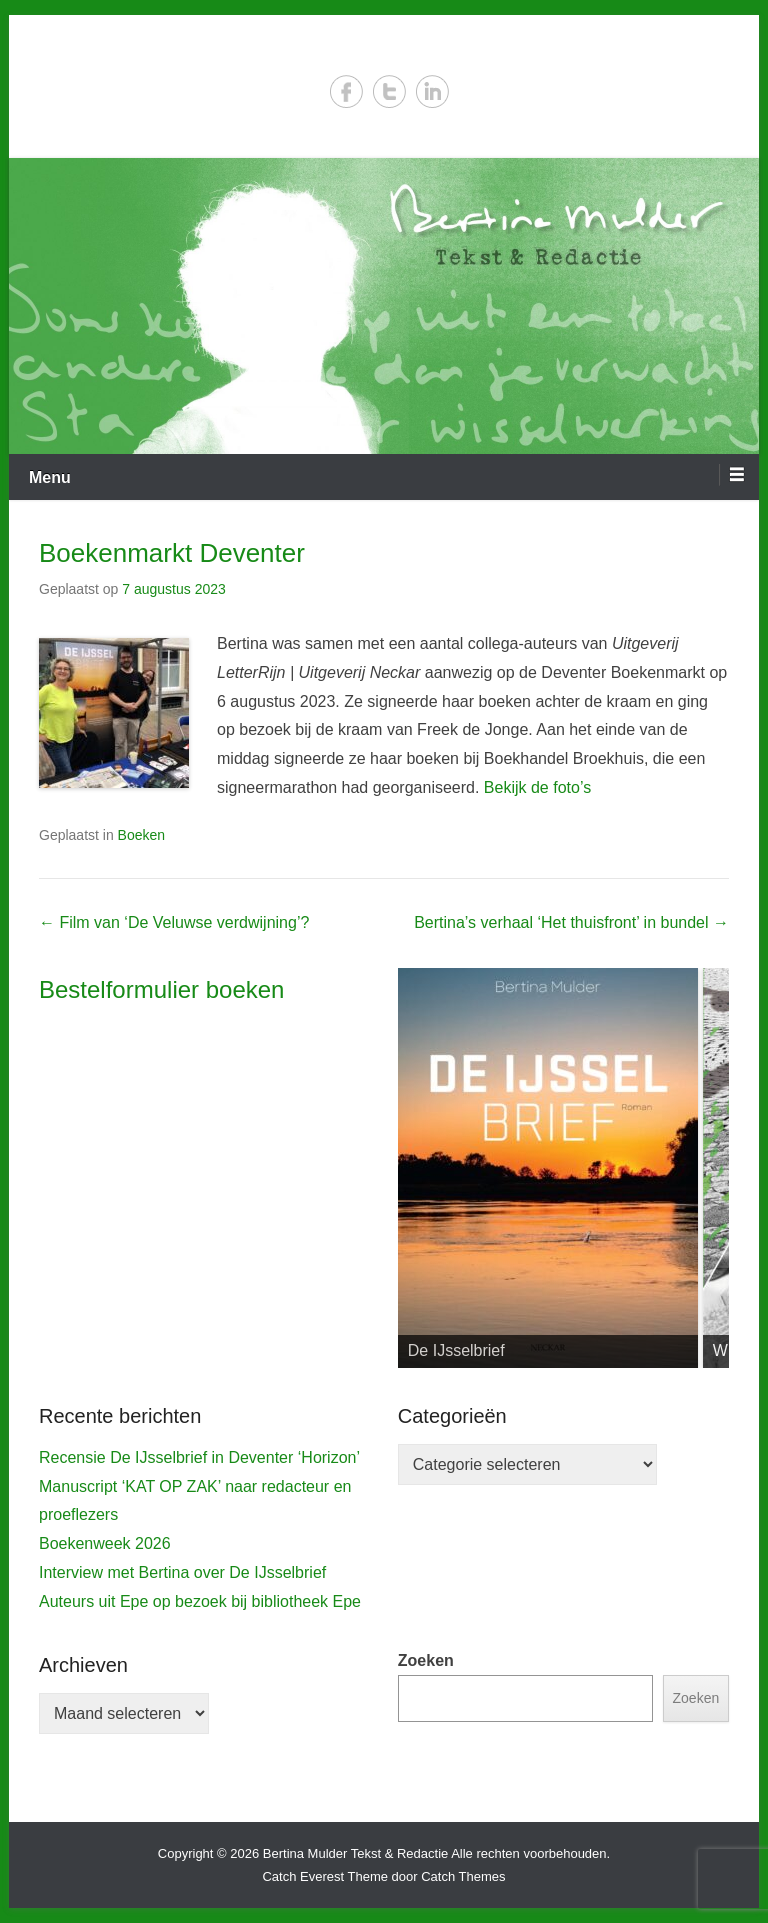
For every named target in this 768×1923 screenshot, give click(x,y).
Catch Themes (463, 1876)
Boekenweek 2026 (105, 1543)
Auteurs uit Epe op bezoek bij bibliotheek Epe (200, 1601)
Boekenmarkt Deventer (172, 553)
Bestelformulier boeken (161, 989)
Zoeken (426, 1660)
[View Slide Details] (548, 1168)
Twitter (389, 91)
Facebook (346, 91)
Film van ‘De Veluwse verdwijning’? (174, 922)
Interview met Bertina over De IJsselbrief (182, 1572)
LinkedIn (432, 91)
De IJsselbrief (456, 1350)
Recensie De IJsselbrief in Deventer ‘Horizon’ (199, 1457)
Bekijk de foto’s (537, 787)
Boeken (141, 835)
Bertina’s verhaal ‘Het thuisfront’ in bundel (571, 922)
